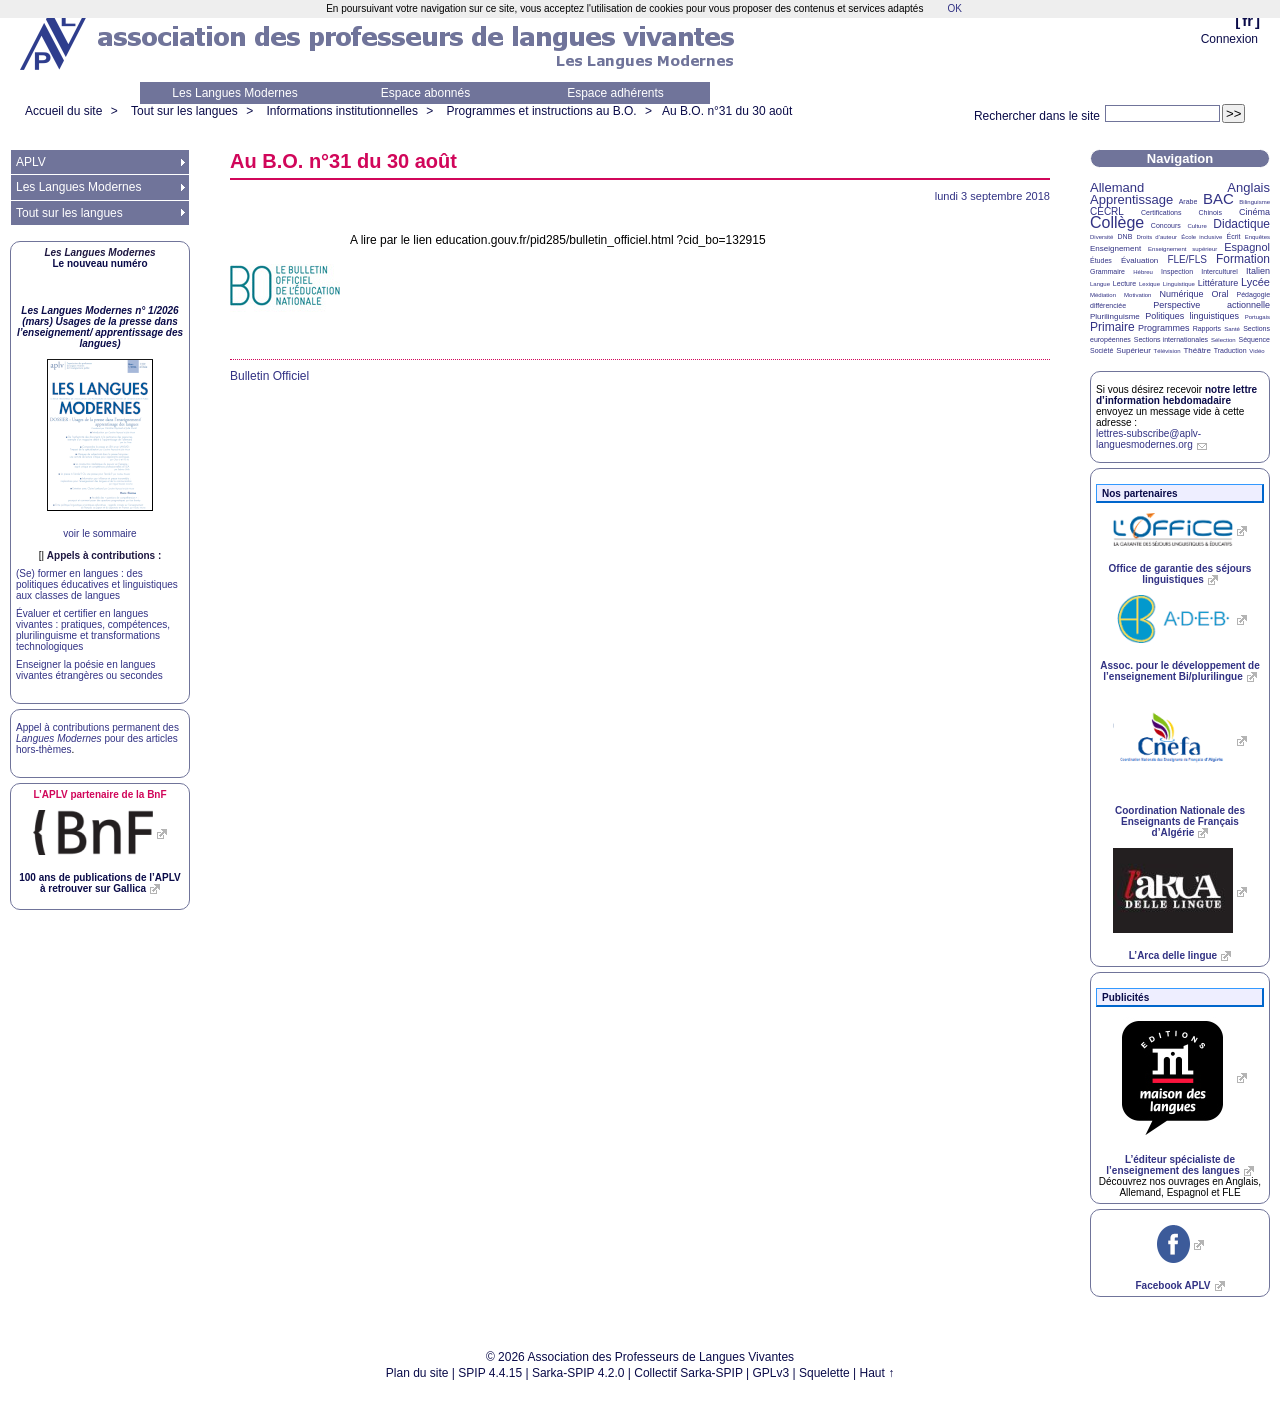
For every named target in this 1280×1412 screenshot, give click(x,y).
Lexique (1149, 284)
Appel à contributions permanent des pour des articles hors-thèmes (97, 738)
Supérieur (1133, 350)
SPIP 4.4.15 (490, 1373)
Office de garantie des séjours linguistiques (1180, 574)
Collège (1117, 222)
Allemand (1117, 187)
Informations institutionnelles (341, 111)
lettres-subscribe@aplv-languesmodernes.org (1148, 439)
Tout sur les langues (184, 111)
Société (1101, 350)
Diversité (1101, 237)
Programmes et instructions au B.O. (542, 111)
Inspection (1177, 271)
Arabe (1188, 201)
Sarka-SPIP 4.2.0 (578, 1373)
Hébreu (1143, 272)
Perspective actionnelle (1211, 305)
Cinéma (1254, 212)
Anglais (1248, 187)
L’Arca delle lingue (1173, 955)
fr (1247, 20)
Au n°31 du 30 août (727, 111)
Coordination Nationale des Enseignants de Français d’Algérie (1180, 821)
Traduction (1230, 350)
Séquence (1254, 339)
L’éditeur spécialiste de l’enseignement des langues (1172, 1165)
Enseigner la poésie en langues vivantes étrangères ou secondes (89, 670)
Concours (1166, 225)
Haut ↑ (877, 1373)
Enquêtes (1257, 237)
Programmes (1164, 328)
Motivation (1137, 295)
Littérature (1218, 283)
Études (1101, 260)
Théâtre (1197, 350)
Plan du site (417, 1373)
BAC (1218, 198)
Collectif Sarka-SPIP (688, 1373)
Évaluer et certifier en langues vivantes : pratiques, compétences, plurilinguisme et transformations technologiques (93, 630)
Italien (1258, 271)
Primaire (1112, 327)
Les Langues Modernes (234, 93)
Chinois (1210, 212)
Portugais (1257, 317)
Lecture (1124, 283)
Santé (1232, 329)
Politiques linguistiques (1192, 316)
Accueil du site (63, 111)
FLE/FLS (1186, 259)
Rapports (1207, 328)
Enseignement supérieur (1182, 249)
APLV (31, 162)
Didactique (1241, 224)
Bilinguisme (1254, 202)
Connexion (1229, 39)
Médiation (1103, 295)
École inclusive (1201, 237)
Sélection (1223, 340)
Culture (1196, 226)
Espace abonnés (425, 93)
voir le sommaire (99, 533)
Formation (1243, 259)
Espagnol (1247, 247)
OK (954, 8)
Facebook (1172, 1285)
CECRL (1107, 211)
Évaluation (1139, 260)
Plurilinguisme (1115, 316)
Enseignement (1115, 248)
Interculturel (1219, 271)
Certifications (1161, 212)
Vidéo (1256, 351)
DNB (1125, 236)
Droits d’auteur (1157, 237)
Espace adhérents (615, 93)
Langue (1100, 284)
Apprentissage (1131, 199)
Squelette (824, 1373)
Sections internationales (1171, 339)
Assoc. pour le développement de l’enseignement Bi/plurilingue (1179, 671)
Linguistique (1179, 284)
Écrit (1233, 236)
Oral (1220, 294)
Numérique (1181, 294)
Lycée (1255, 282)
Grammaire (1107, 271)
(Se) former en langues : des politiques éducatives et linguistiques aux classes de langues (97, 584)
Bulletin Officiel (269, 376)
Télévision (1167, 351)
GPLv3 (771, 1373)
